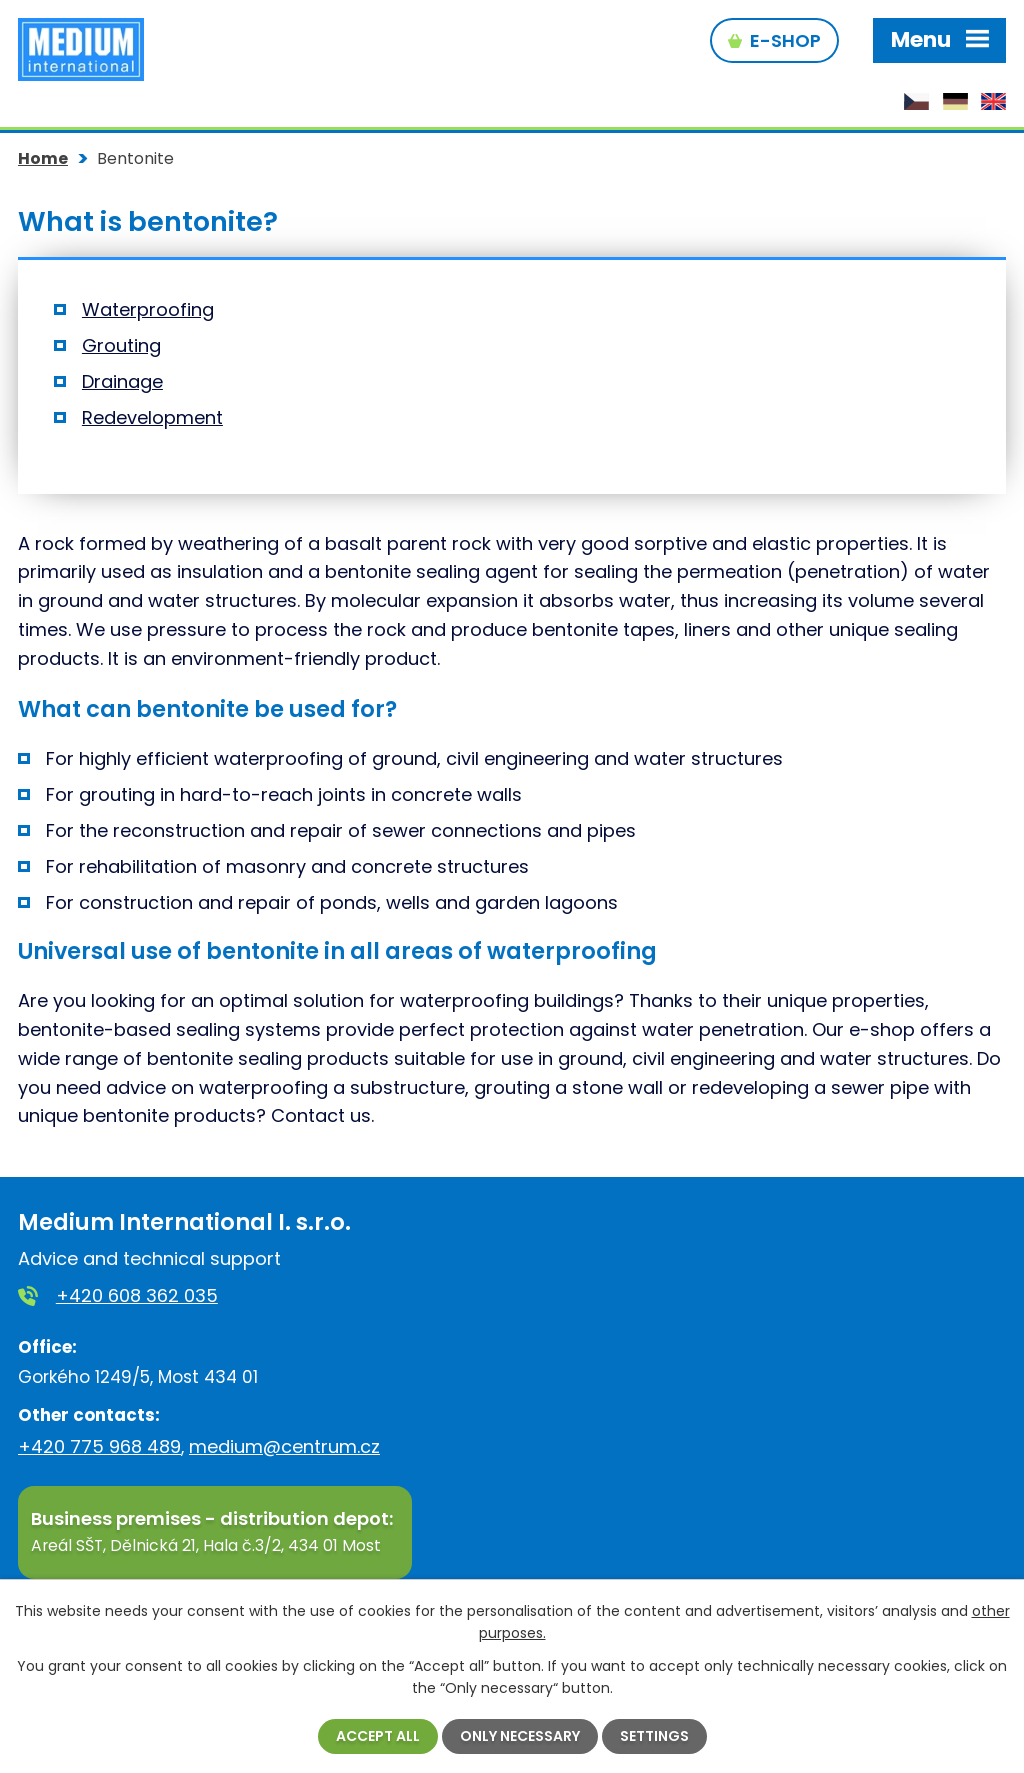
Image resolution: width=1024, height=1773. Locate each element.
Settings (654, 1736)
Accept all (378, 1736)
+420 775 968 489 (99, 1446)
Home (43, 158)
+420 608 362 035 (137, 1295)
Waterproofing (148, 309)
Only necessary (520, 1736)
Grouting (121, 345)
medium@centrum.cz (284, 1446)
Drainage (122, 381)
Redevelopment (152, 417)
